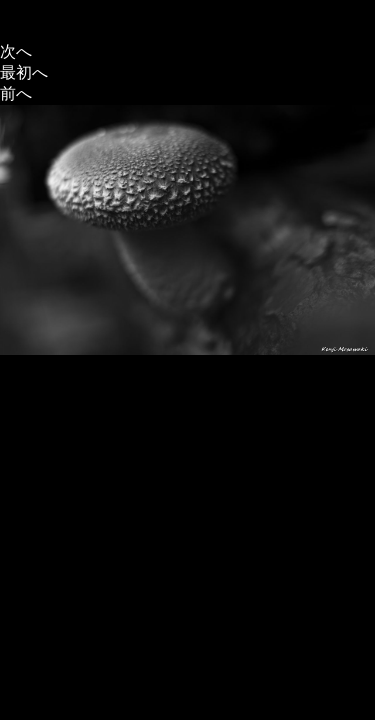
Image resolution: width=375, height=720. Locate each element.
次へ (16, 51)
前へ (16, 93)
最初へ (24, 72)
